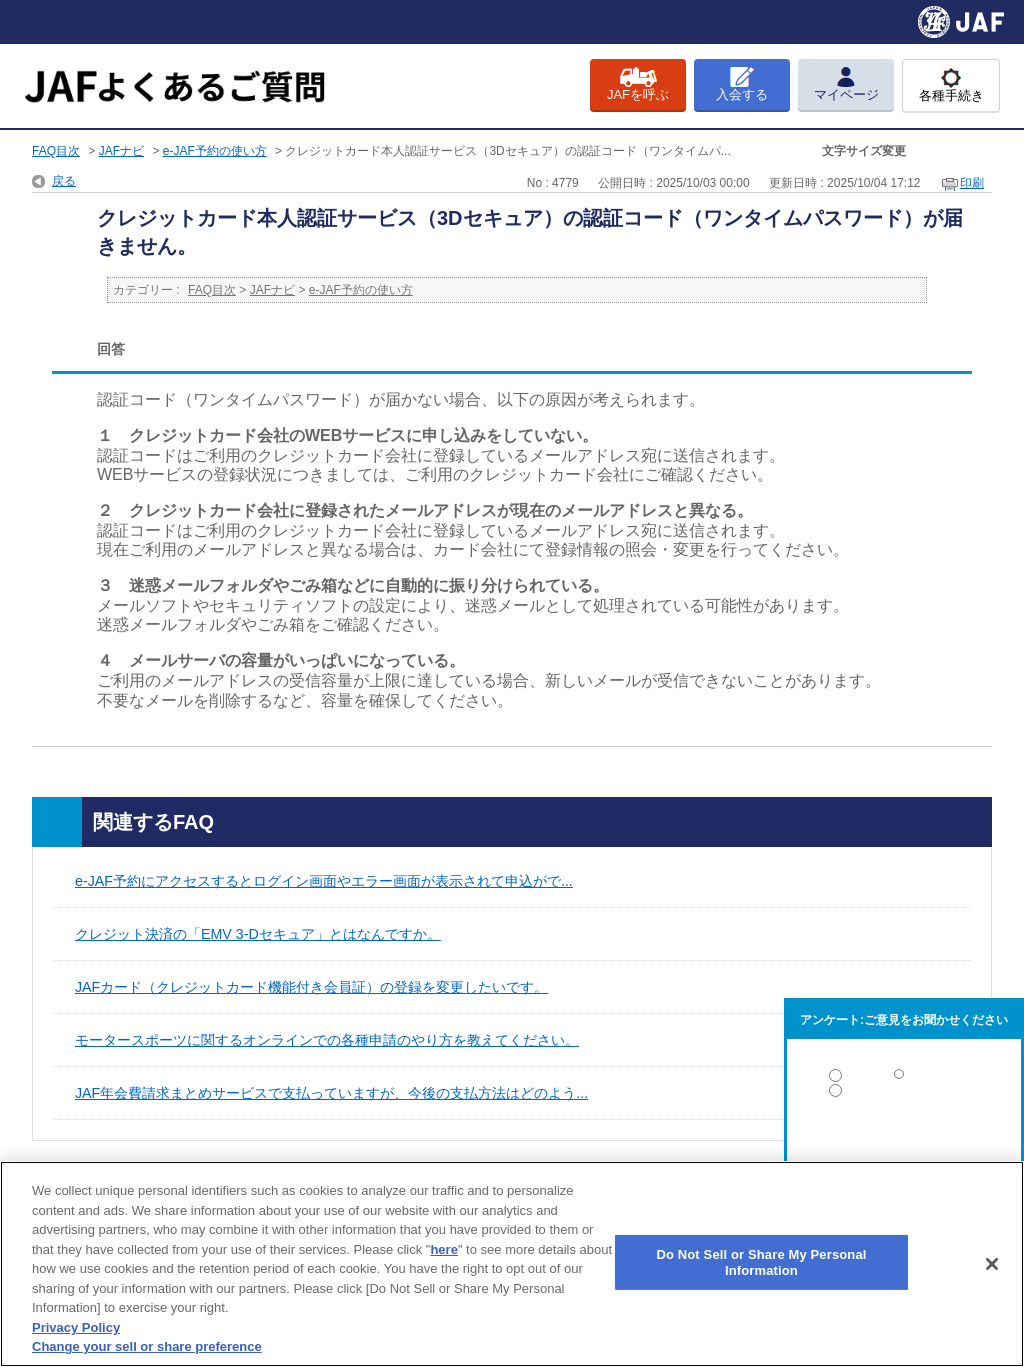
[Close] (992, 1264)
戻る (64, 181)
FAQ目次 (56, 151)
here (443, 1249)
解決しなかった (904, 1145)
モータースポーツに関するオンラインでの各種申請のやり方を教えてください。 (327, 1040)
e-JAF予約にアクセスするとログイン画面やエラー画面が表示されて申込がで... (324, 881)
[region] (512, 1264)
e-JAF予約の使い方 (215, 151)
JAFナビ (121, 151)
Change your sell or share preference (147, 1346)
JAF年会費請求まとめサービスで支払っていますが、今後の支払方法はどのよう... (331, 1093)
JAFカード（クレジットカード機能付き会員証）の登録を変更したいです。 (311, 987)
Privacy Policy (76, 1327)
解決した (904, 1079)
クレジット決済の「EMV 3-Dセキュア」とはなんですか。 (258, 934)
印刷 (972, 183)
